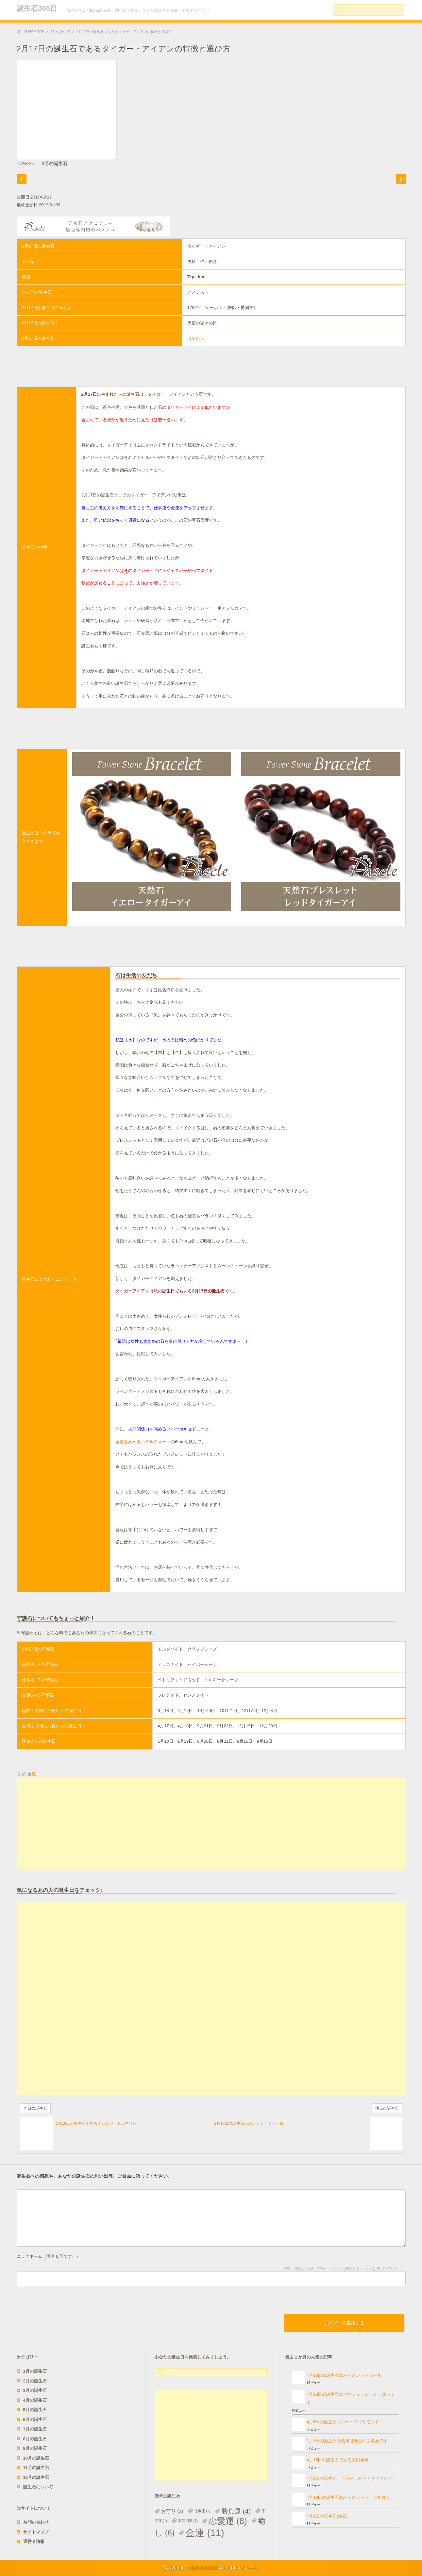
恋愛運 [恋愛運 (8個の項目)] (228, 2521)
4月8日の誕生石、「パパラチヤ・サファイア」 (351, 2478)
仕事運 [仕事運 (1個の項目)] (202, 2511)
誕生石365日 (37, 8)
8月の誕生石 (35, 2438)
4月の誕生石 (35, 2400)
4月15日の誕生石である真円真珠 (338, 2459)
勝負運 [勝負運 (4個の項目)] (236, 2511)
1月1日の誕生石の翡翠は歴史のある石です (347, 2440)
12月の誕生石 (36, 2477)
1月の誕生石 (35, 2371)
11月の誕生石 (36, 2467)
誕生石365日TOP (30, 32)
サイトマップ (36, 2532)
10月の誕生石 (36, 2458)
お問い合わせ (36, 2522)
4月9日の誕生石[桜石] (327, 2516)
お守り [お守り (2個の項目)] (172, 2511)
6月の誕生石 (35, 2419)
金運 (31, 1774)
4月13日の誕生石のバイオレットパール (344, 2375)
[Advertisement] (211, 1823)
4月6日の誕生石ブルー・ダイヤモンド (343, 2421)
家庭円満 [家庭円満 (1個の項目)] (188, 2521)
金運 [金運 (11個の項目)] (204, 2532)
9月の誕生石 (35, 2448)
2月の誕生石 (60, 32)
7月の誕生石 (35, 2429)
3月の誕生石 (35, 2390)
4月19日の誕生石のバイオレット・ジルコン (348, 2497)
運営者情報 (33, 2541)
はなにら (195, 338)
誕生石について (38, 2486)
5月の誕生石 (35, 2409)
